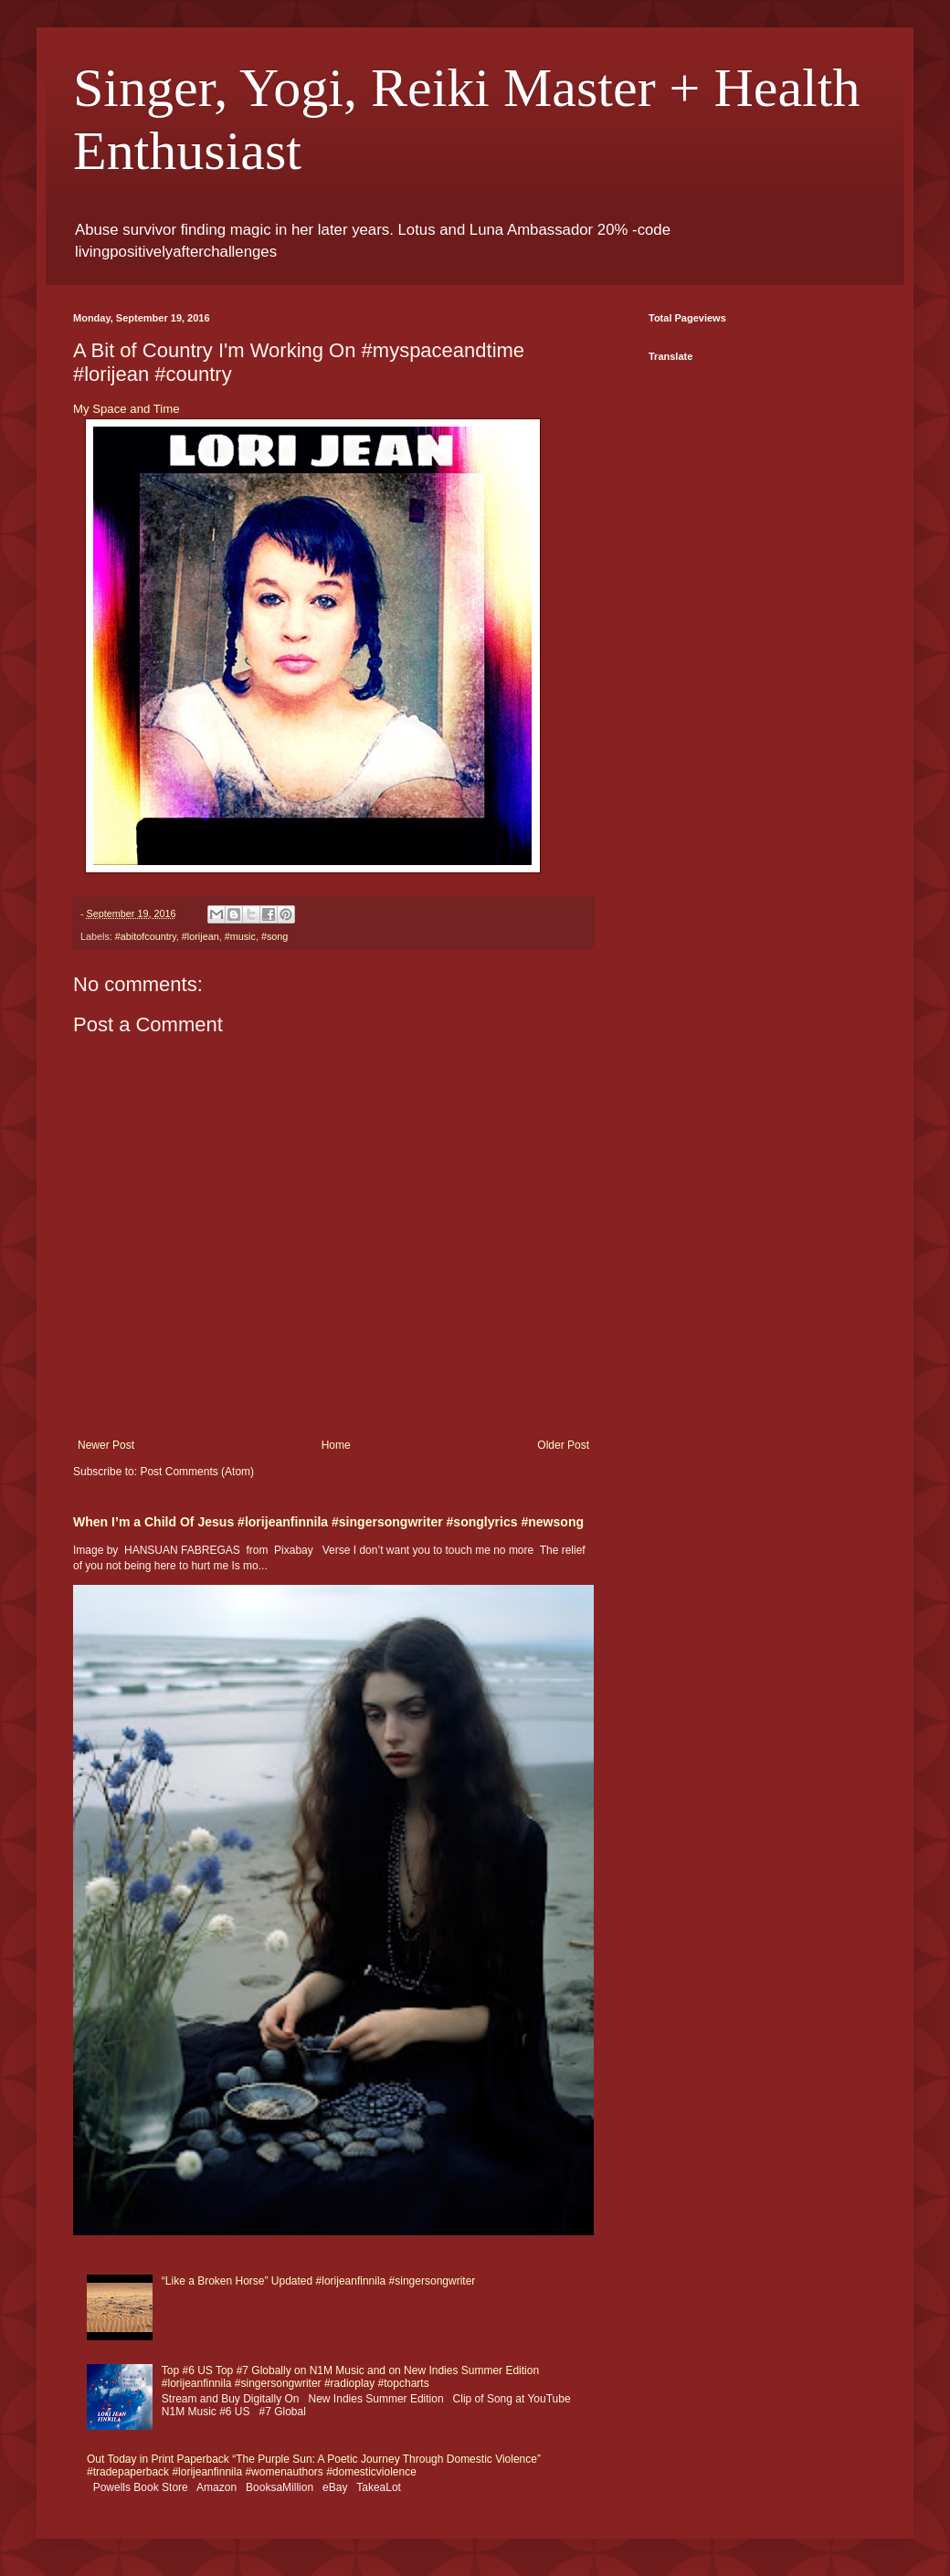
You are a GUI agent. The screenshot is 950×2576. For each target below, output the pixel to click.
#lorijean (200, 936)
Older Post (563, 1445)
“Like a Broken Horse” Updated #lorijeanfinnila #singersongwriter (319, 2281)
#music (240, 936)
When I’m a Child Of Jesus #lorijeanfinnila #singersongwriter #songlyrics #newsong (328, 1522)
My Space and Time (126, 409)
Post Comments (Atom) (197, 1471)
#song (274, 936)
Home (336, 1445)
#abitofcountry (145, 936)
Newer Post (106, 1445)
